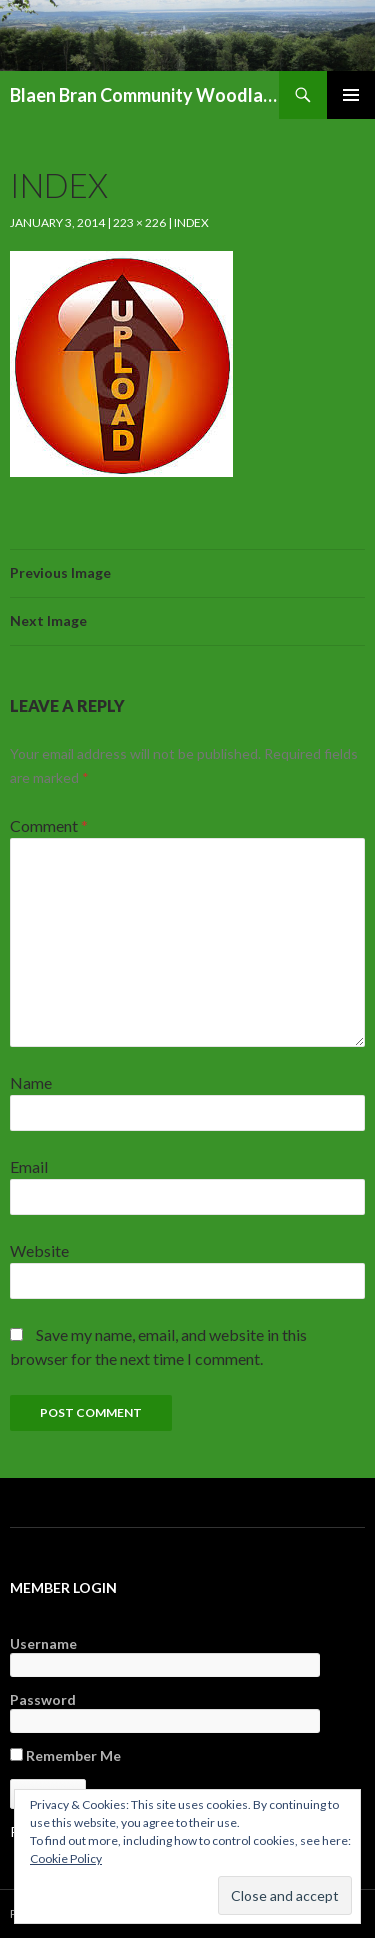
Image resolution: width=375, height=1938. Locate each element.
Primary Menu (351, 95)
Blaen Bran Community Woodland (144, 95)
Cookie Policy (66, 1858)
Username (43, 1643)
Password (43, 1699)
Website (39, 1250)
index (191, 222)
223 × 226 (139, 222)
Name (31, 1082)
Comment (49, 825)
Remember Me (65, 1755)
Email (29, 1166)
